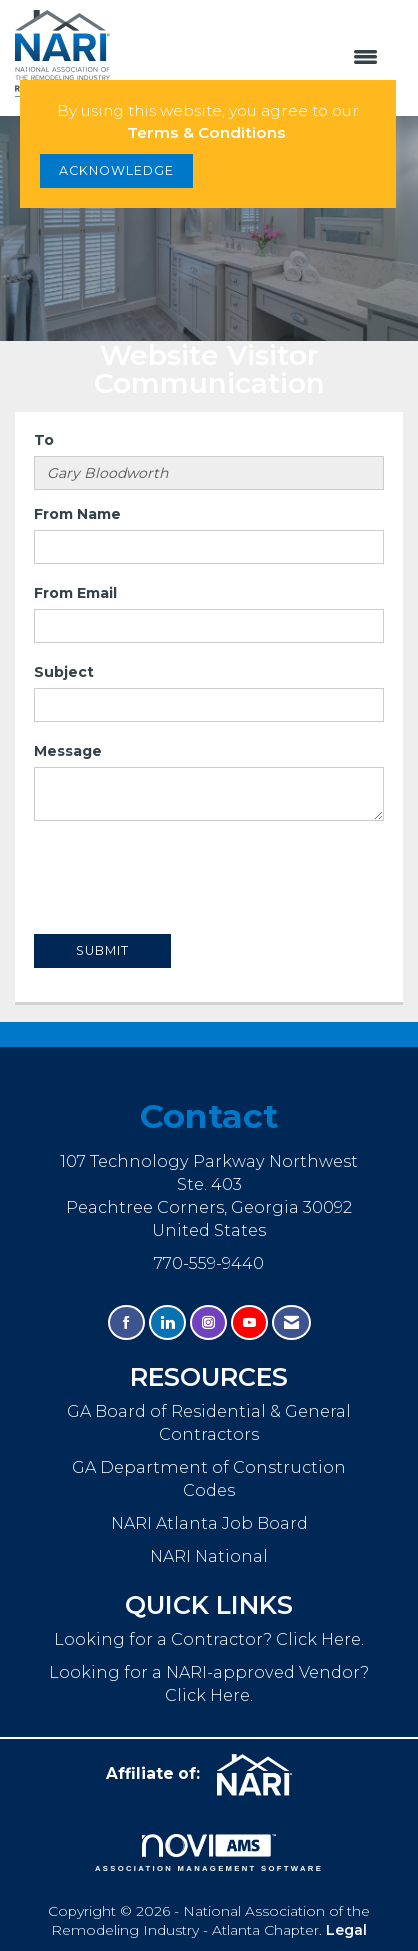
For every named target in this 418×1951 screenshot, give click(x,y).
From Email (75, 593)
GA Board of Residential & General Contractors (209, 1422)
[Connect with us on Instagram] (208, 1322)
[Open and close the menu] (254, 58)
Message (68, 751)
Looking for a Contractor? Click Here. (209, 1639)
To (44, 440)
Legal (346, 1930)
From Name (77, 514)
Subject (64, 672)
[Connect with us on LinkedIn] (167, 1322)
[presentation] (186, 880)
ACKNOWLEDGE (116, 170)
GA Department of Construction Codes (209, 1478)
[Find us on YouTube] (249, 1322)
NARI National (209, 1556)
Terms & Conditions (206, 132)
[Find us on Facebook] (126, 1322)
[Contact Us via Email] (291, 1322)
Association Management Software (209, 1853)
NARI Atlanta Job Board (209, 1523)
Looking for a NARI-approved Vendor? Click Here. (209, 1683)
